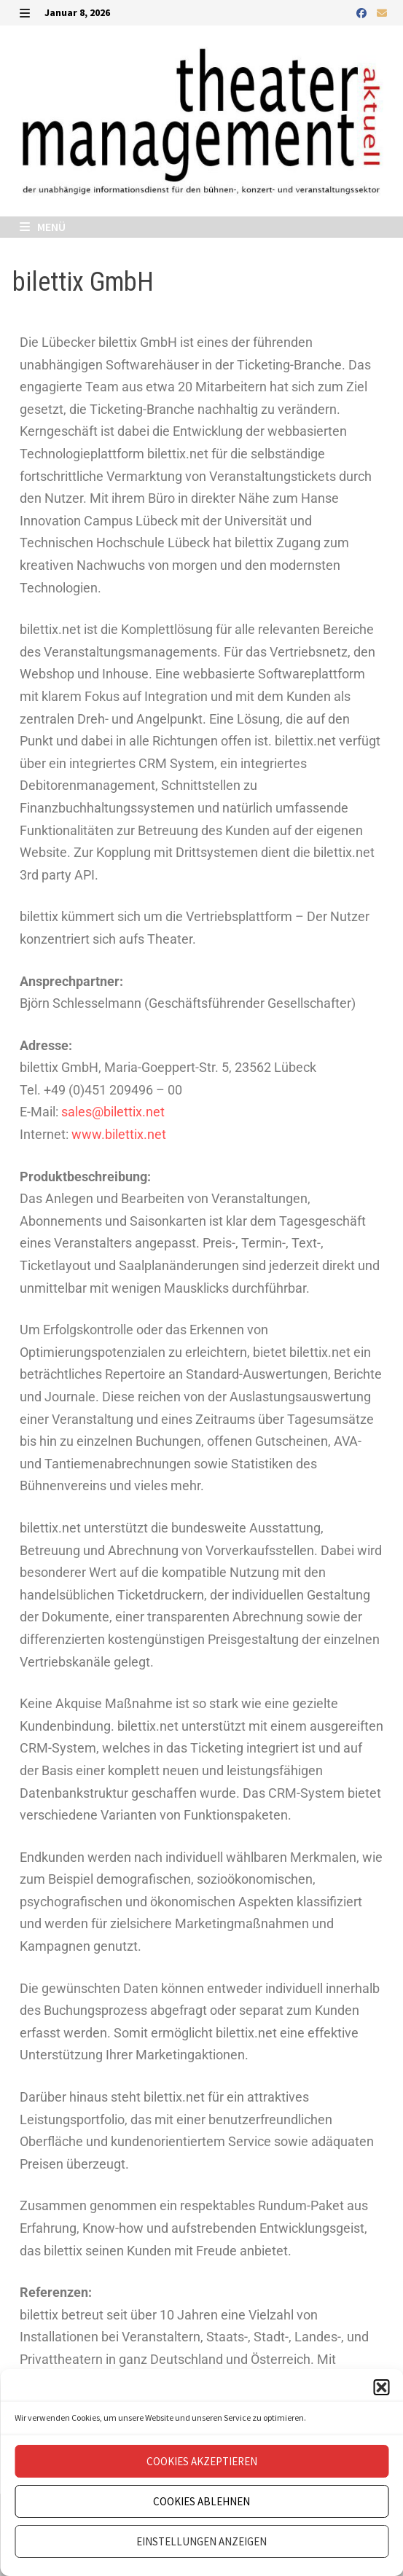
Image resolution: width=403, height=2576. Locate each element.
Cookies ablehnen (201, 2501)
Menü (43, 226)
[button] (381, 2387)
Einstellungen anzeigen (201, 2541)
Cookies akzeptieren (201, 2461)
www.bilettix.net (118, 1134)
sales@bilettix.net (113, 1111)
